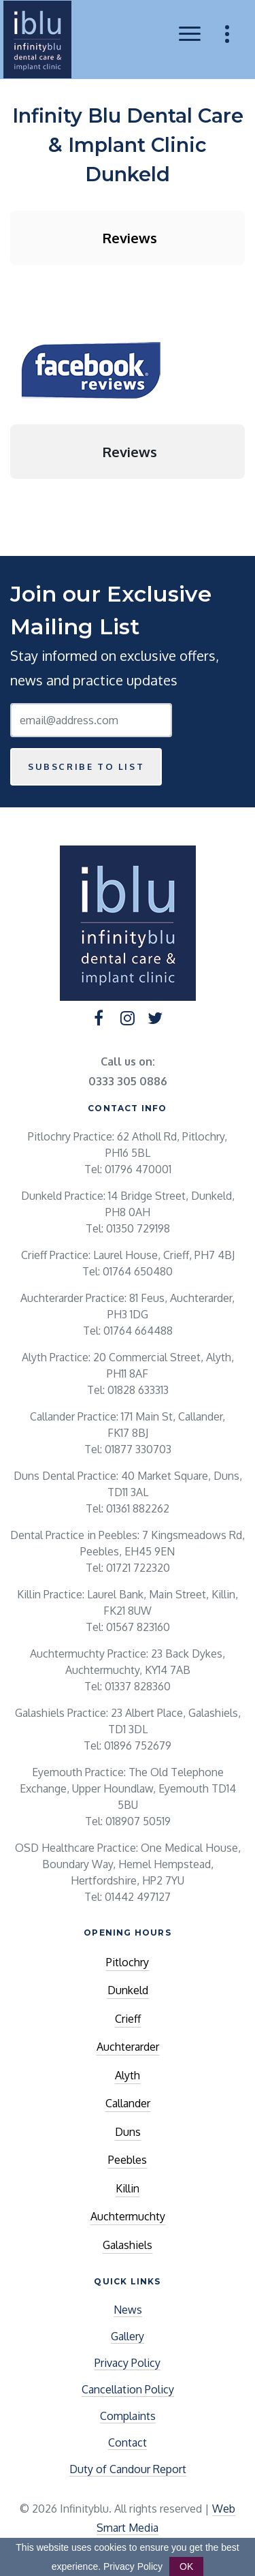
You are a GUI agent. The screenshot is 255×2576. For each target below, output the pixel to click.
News (128, 2309)
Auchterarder (128, 2046)
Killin (127, 2188)
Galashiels (127, 2245)
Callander (127, 2103)
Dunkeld (127, 1990)
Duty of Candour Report (127, 2469)
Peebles (127, 2160)
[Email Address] (91, 720)
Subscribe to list (86, 766)
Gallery (127, 2336)
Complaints (128, 2416)
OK (186, 2566)
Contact (127, 2442)
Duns (128, 2132)
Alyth (127, 2075)
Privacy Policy (127, 2363)
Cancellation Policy (128, 2389)
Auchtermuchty (127, 2216)
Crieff (128, 2019)
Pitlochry (127, 1962)
